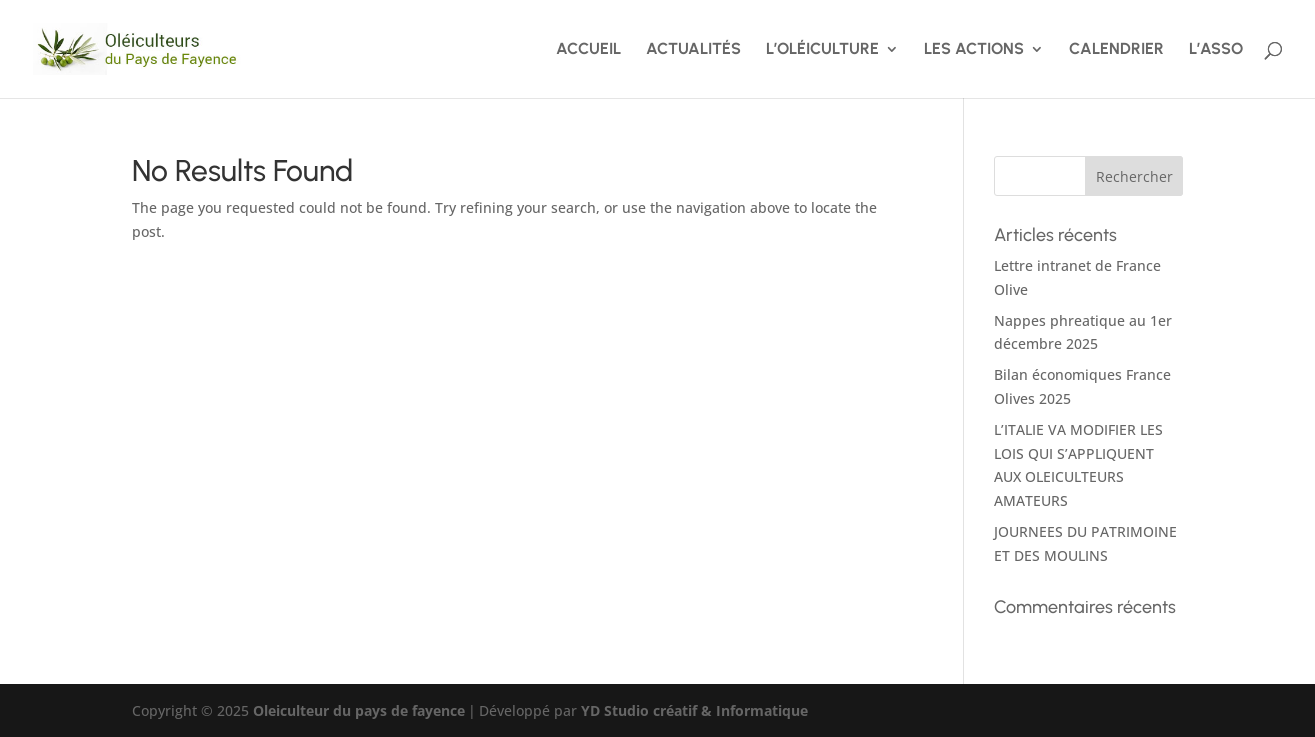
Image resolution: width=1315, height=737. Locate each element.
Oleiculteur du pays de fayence (359, 710)
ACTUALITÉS (693, 50)
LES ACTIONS (974, 50)
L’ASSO (1216, 50)
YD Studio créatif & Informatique (694, 710)
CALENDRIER (1116, 50)
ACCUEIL (588, 50)
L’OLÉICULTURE (822, 50)
